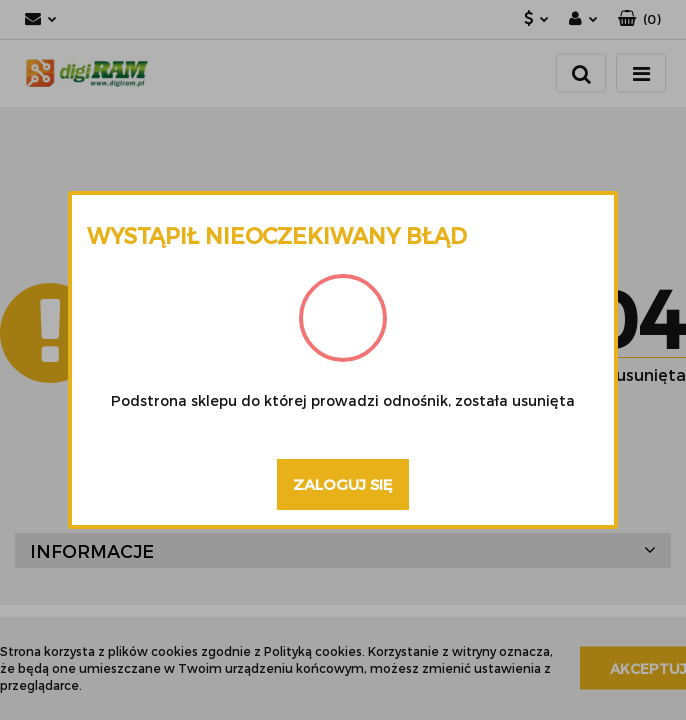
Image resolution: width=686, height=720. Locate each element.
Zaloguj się (343, 484)
